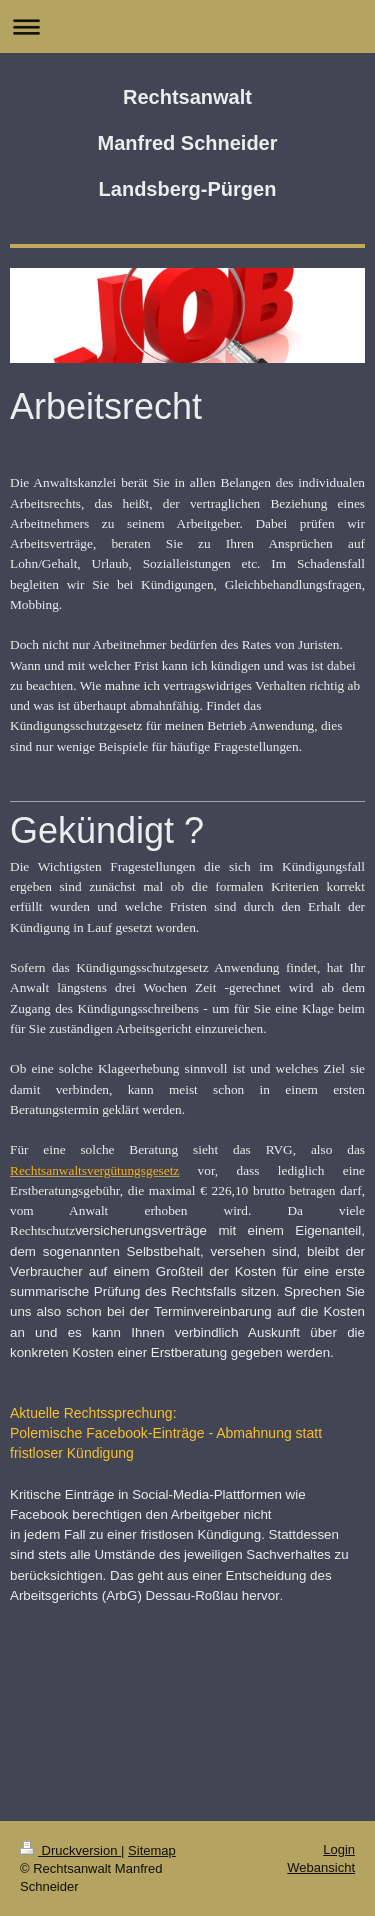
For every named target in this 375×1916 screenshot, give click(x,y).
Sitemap (152, 1850)
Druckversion (70, 1850)
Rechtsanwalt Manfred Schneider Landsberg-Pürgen (187, 143)
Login (339, 1849)
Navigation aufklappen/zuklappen (187, 26)
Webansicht (321, 1867)
